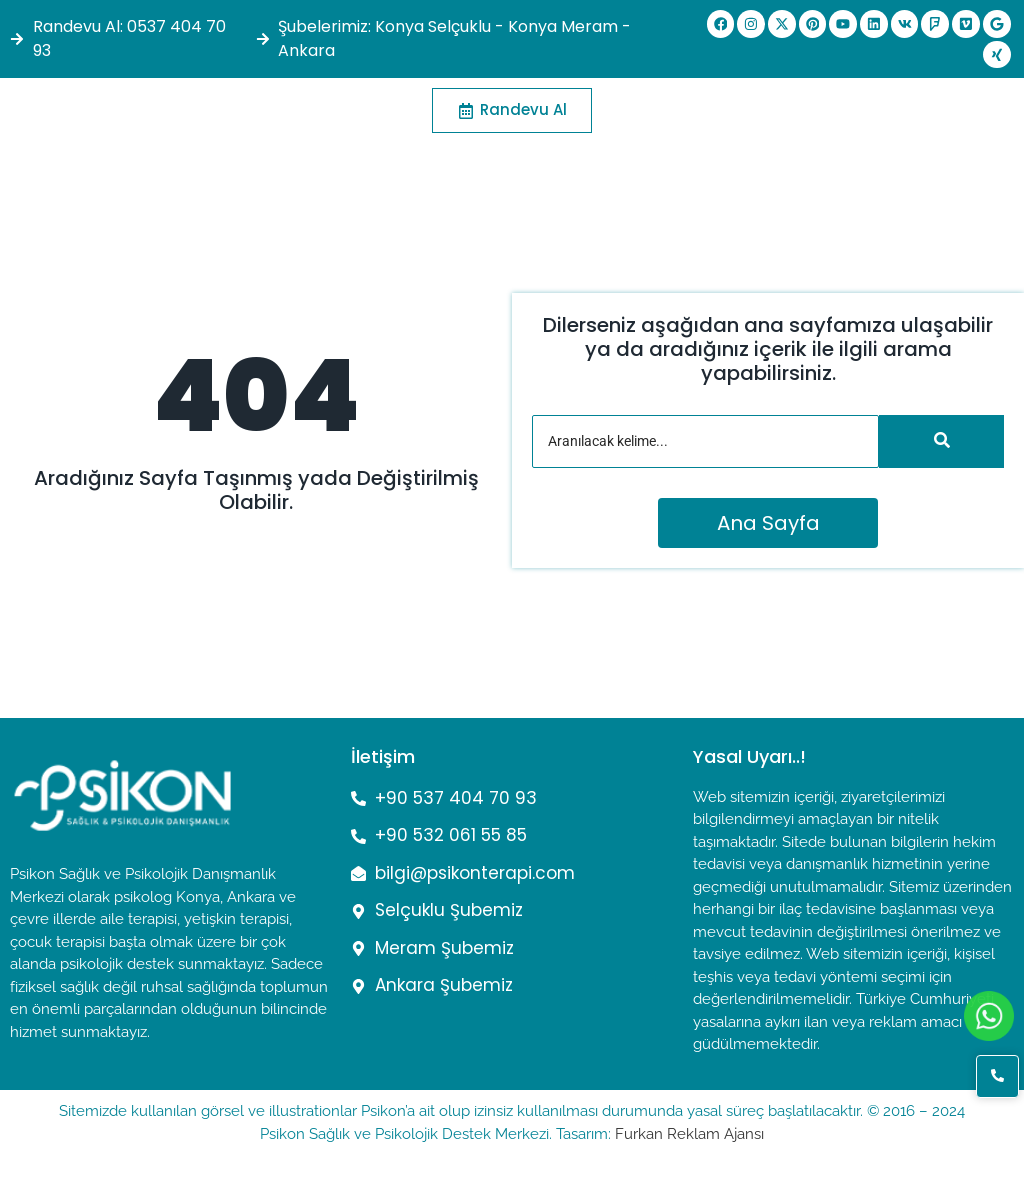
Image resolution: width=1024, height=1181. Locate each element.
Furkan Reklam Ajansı (689, 1134)
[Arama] (705, 442)
